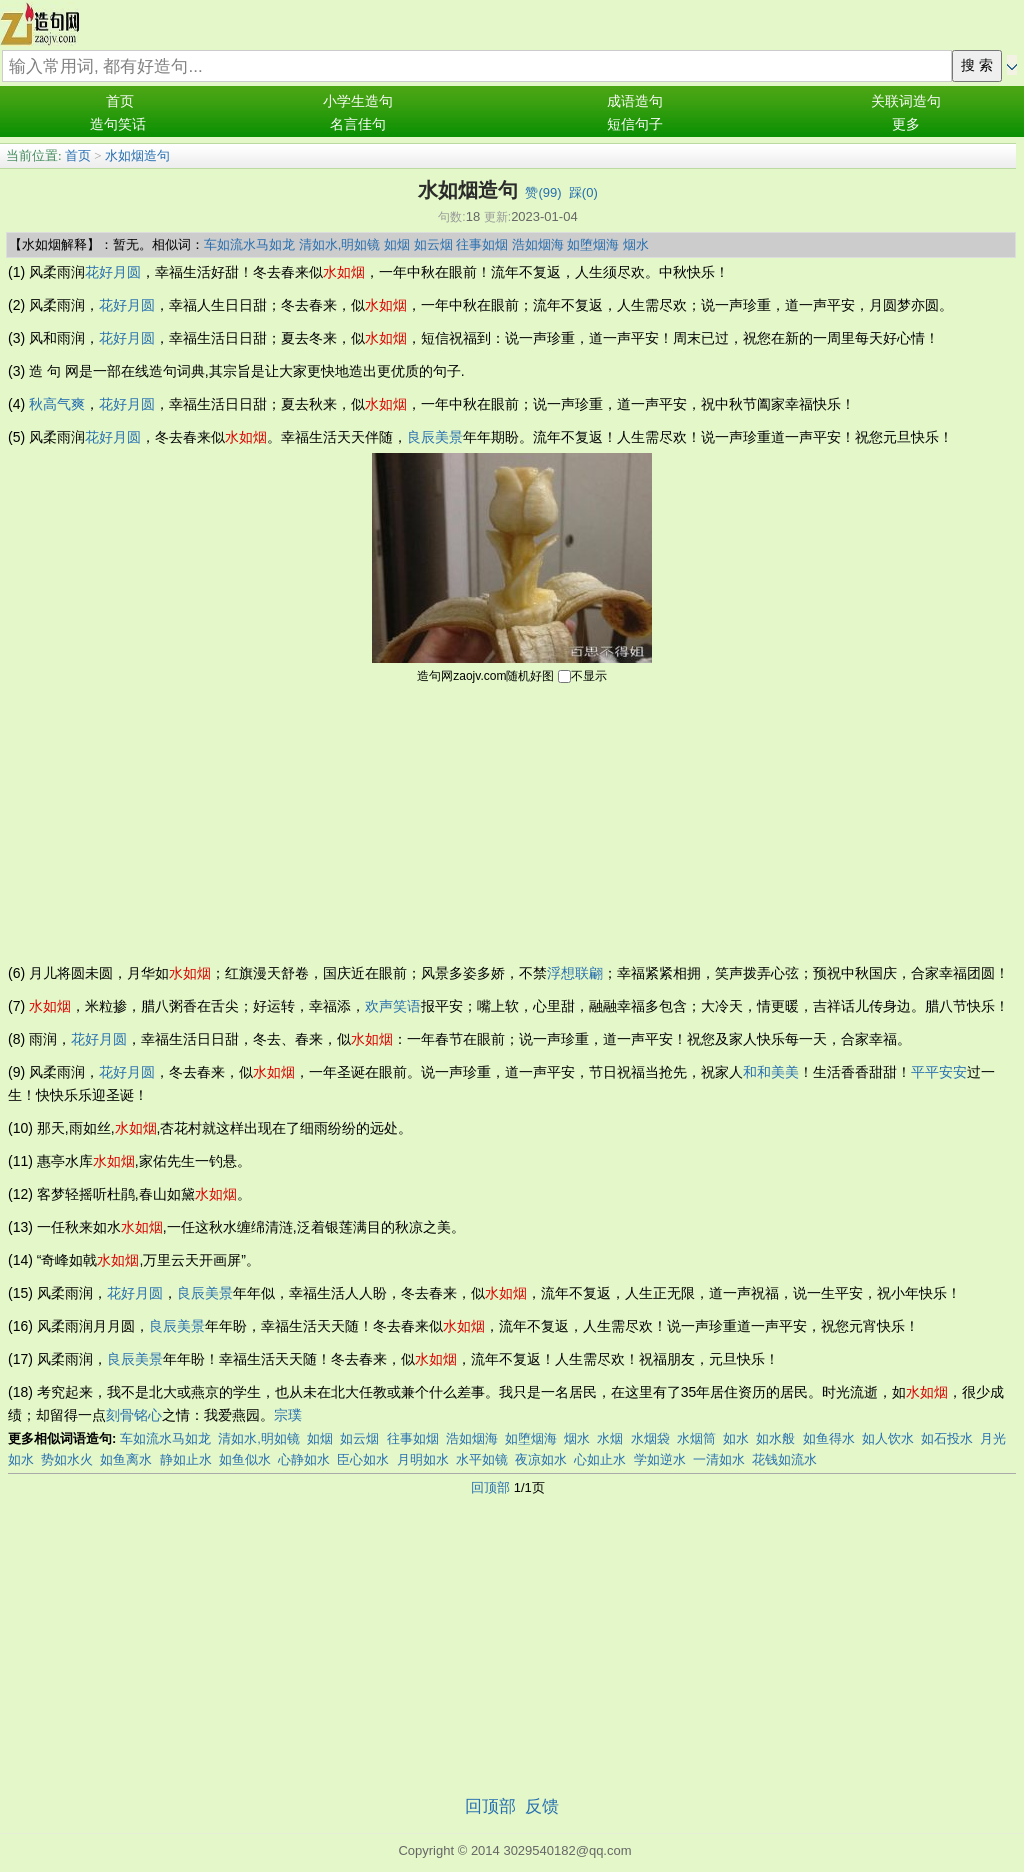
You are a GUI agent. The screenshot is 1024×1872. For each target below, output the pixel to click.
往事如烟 (482, 244)
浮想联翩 (575, 973)
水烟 (610, 1438)
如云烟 (433, 244)
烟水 (636, 244)
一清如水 (719, 1459)
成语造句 (635, 101)
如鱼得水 (829, 1438)
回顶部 (490, 1487)
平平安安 (939, 1072)
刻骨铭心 (134, 1415)
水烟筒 (696, 1438)
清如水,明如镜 (340, 244)
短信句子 (635, 124)
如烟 (397, 244)
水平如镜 (482, 1459)
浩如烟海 (538, 244)
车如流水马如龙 (249, 244)
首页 (120, 101)
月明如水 (423, 1459)
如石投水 (947, 1438)
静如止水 (186, 1459)
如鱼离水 (126, 1459)
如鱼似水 (245, 1459)
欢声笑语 (393, 1006)
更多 (906, 124)
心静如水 (304, 1459)
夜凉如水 (541, 1459)
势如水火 (67, 1459)
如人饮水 (888, 1438)
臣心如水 (363, 1459)
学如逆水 (660, 1459)
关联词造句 (906, 101)
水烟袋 (650, 1438)
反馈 (542, 1806)
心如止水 (600, 1459)
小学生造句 (358, 101)
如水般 (775, 1438)
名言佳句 (358, 124)
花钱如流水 (784, 1459)
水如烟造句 (137, 155)
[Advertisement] (512, 822)
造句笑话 (118, 124)
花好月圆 (113, 272)
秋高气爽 (57, 404)
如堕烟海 (593, 244)
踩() (583, 192)
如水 (736, 1438)
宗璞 (288, 1415)
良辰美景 (435, 437)
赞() (543, 192)
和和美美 (771, 1072)
